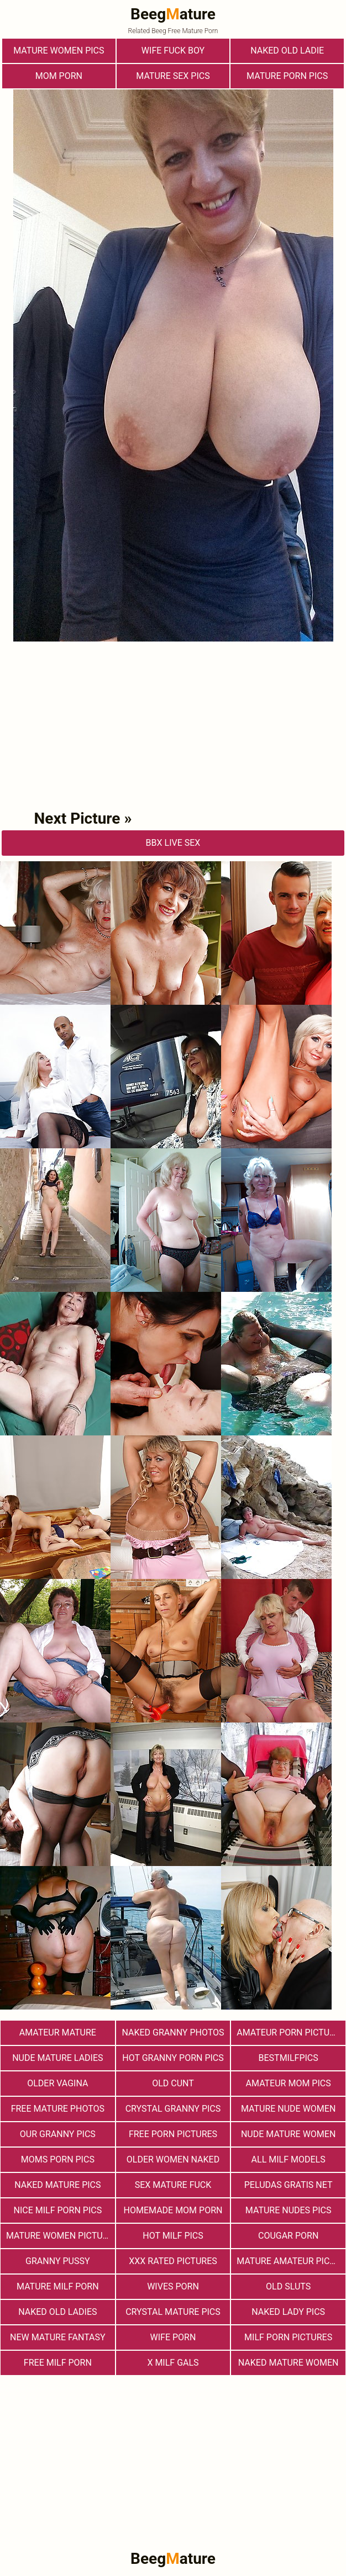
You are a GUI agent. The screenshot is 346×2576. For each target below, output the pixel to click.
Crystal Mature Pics (173, 2312)
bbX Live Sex (173, 843)
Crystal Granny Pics (173, 2108)
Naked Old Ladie (287, 50)
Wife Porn (173, 2337)
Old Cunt (173, 2083)
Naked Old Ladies (57, 2312)
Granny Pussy (57, 2261)
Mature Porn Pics (287, 76)
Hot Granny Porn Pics (173, 2058)
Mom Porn (58, 76)
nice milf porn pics (57, 2210)
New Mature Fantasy (58, 2337)
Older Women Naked (173, 2159)
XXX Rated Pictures (173, 2261)
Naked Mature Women (288, 2362)
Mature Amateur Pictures (291, 2261)
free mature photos (57, 2108)
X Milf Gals (172, 2362)
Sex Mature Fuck (173, 2185)
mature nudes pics (288, 2210)
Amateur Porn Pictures (291, 2032)
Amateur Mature (57, 2032)
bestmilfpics (288, 2058)
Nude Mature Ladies (57, 2058)
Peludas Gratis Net (288, 2185)
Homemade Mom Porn (173, 2210)
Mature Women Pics (58, 50)
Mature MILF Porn (58, 2286)
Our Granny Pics (58, 2134)
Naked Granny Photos (173, 2032)
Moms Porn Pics (58, 2159)
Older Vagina (57, 2083)
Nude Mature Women (288, 2134)
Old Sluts (288, 2286)
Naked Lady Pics (288, 2312)
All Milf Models (288, 2159)
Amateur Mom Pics (288, 2083)
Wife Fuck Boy (173, 50)
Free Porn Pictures (173, 2134)
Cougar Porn (288, 2235)
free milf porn (58, 2362)
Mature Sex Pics (172, 76)
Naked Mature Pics (57, 2185)
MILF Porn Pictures (288, 2337)
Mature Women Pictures (60, 2235)
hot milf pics (173, 2235)
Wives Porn (173, 2286)
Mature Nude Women (288, 2108)
